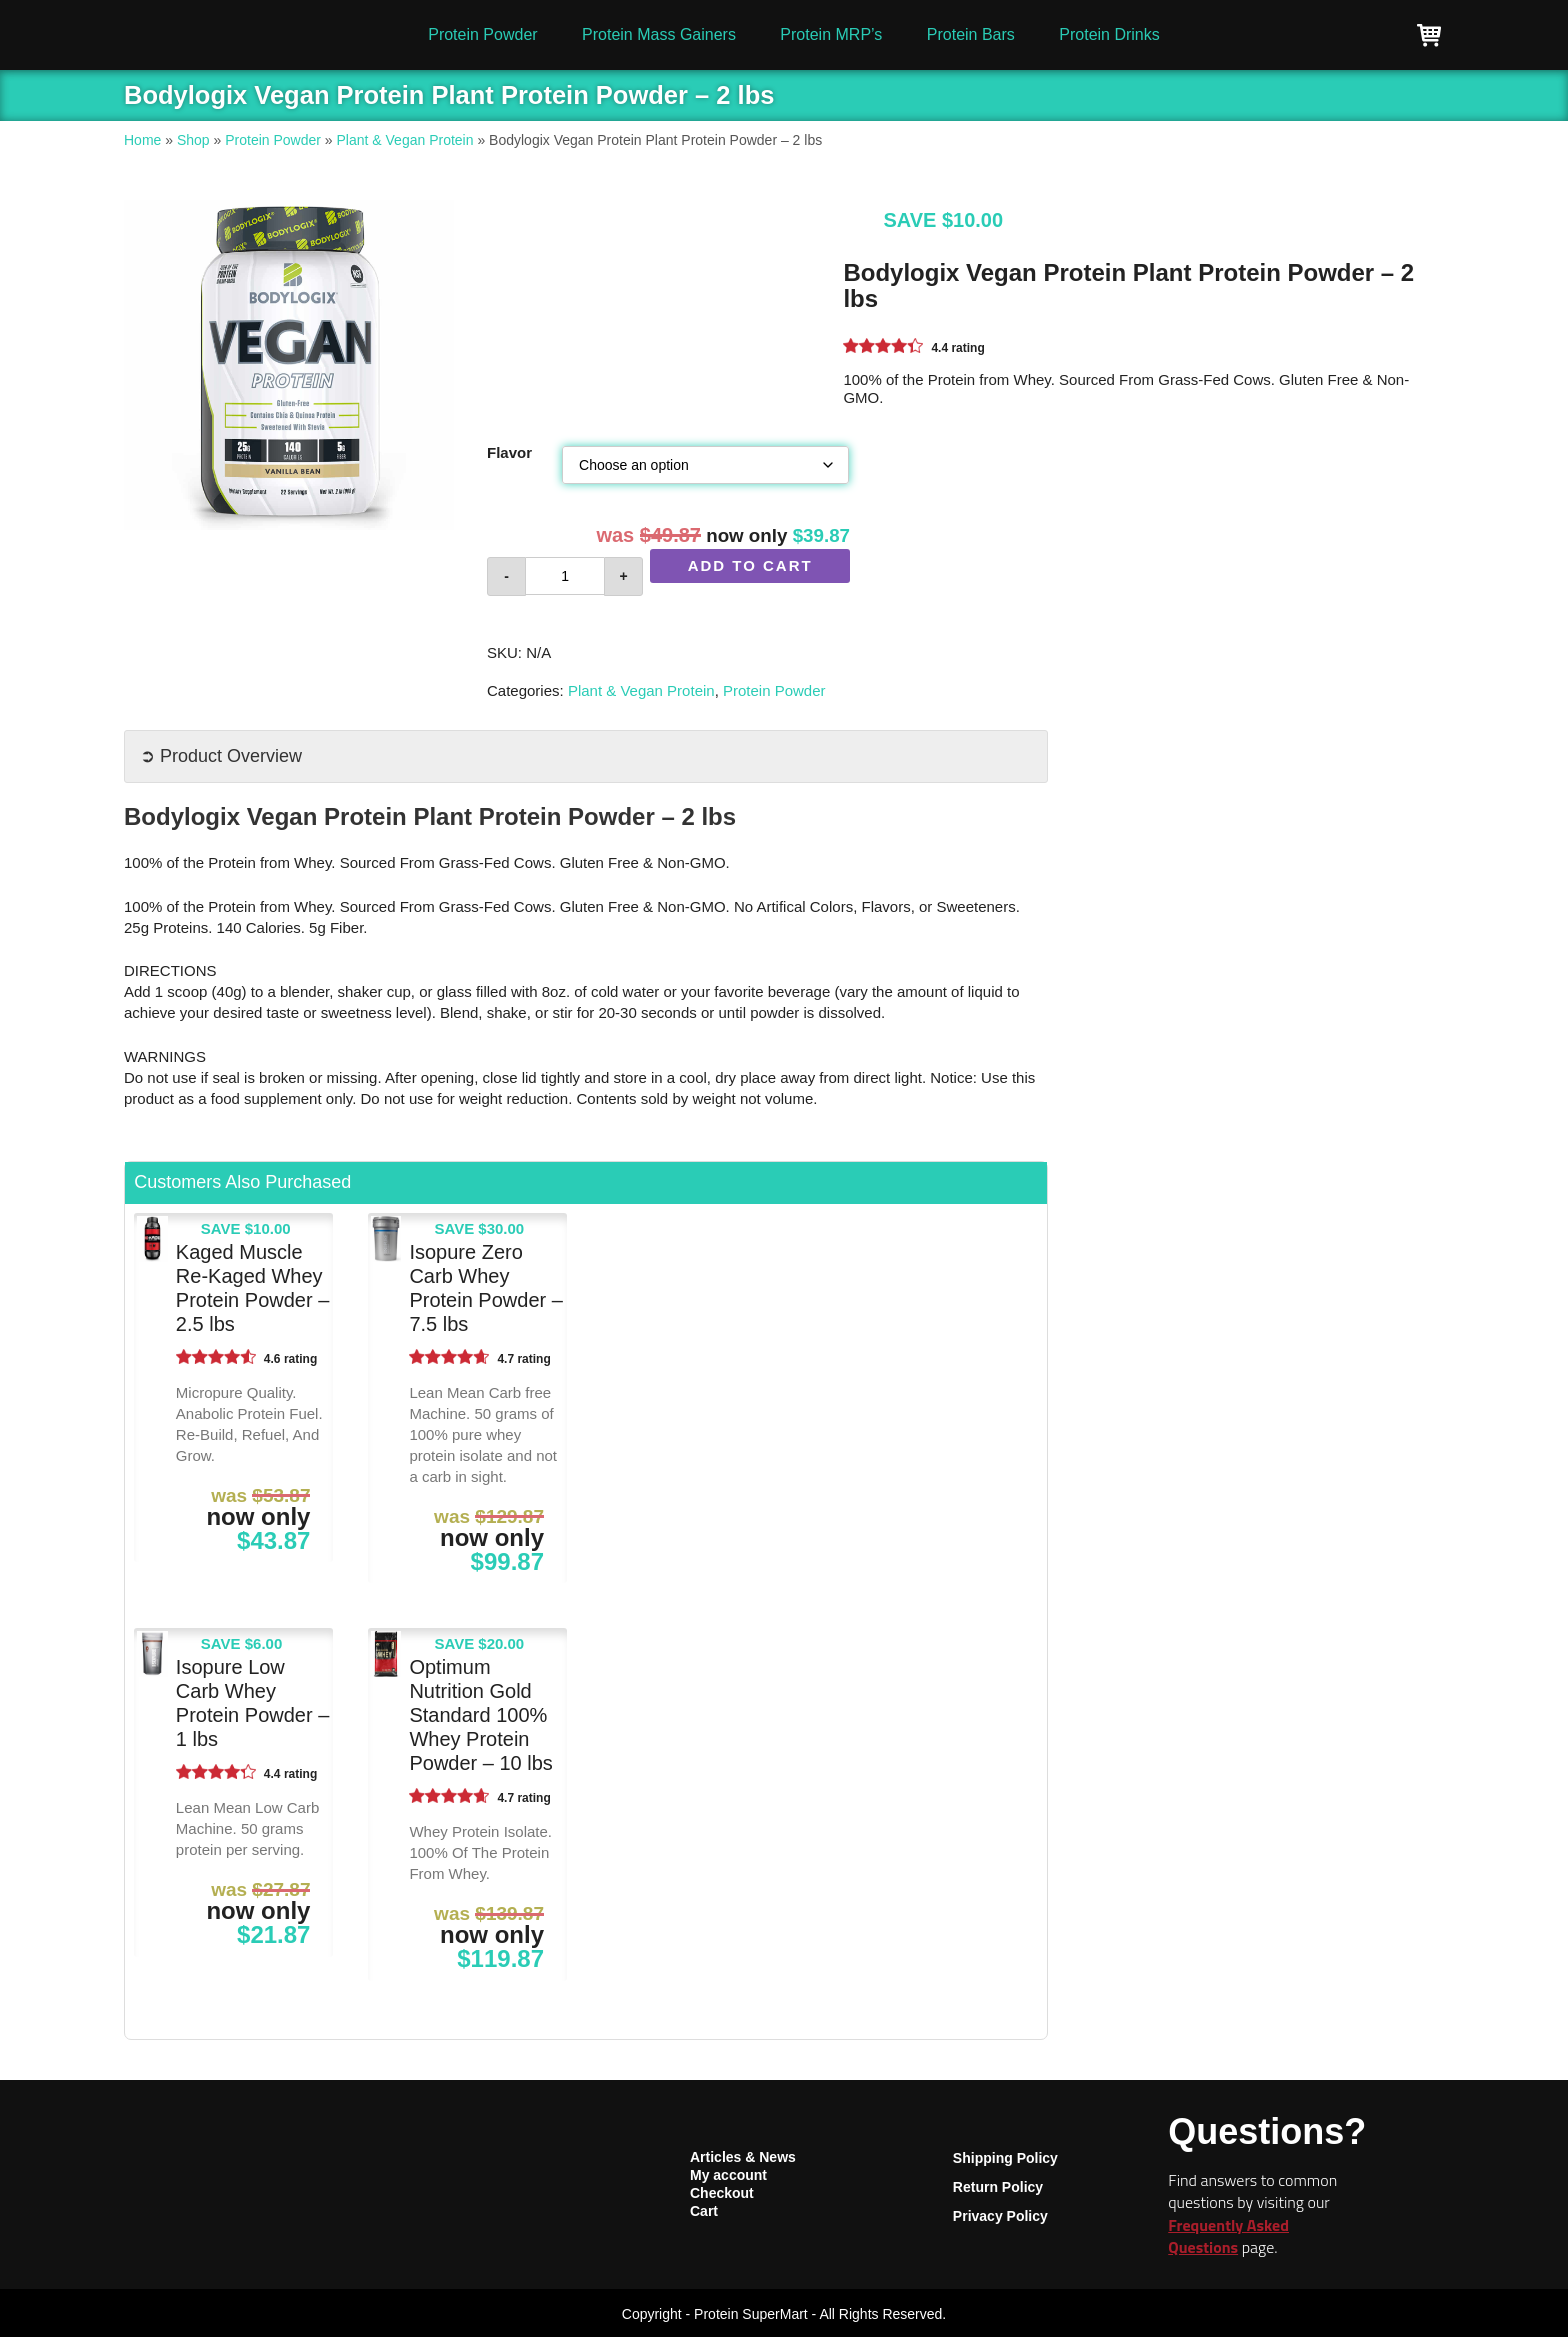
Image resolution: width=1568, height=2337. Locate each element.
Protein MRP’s (831, 35)
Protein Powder (482, 35)
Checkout (722, 2193)
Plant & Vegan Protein (405, 140)
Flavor (509, 452)
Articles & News (743, 2157)
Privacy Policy (1000, 2216)
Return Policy (998, 2187)
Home (142, 140)
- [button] (506, 576)
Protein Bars (971, 35)
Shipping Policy (1005, 2158)
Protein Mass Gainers (659, 35)
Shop (193, 140)
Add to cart (750, 565)
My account (728, 2175)
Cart (704, 2211)
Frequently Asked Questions (1228, 2236)
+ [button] (623, 576)
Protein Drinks (1109, 35)
